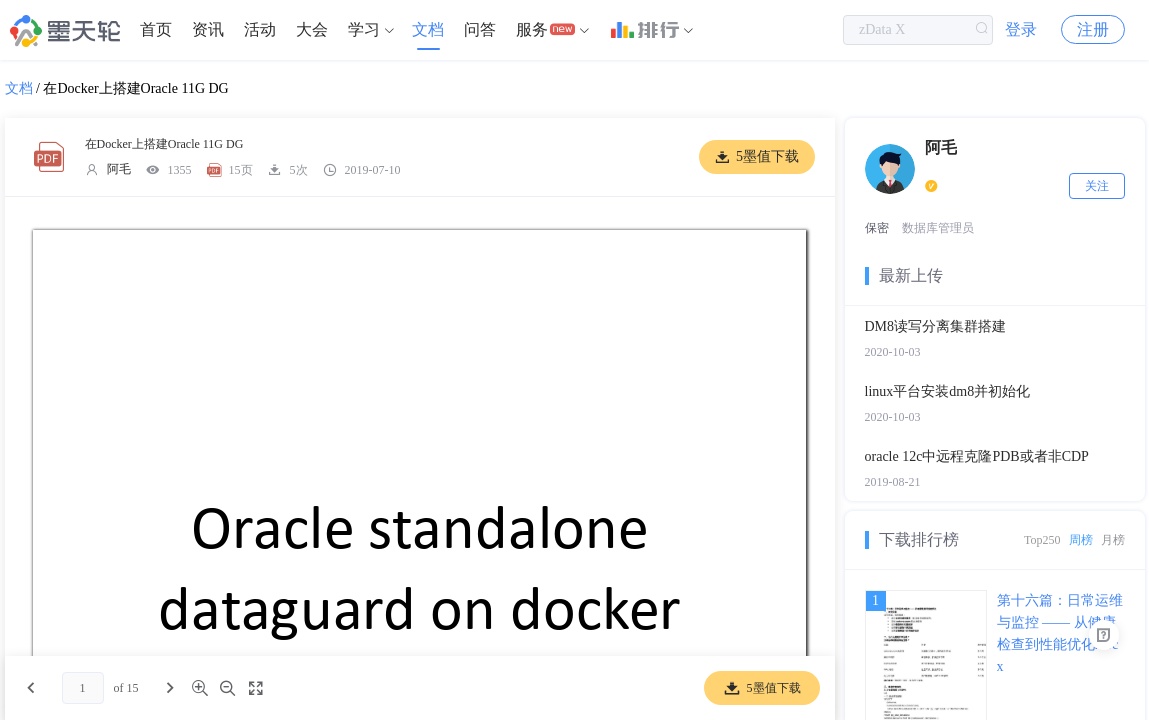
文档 (428, 29)
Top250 (1042, 540)
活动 (260, 29)
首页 (156, 29)
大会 (312, 29)
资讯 (208, 29)
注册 (1093, 29)
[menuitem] (156, 30)
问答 (480, 29)
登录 (1021, 29)
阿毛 (119, 169)
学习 (364, 29)
